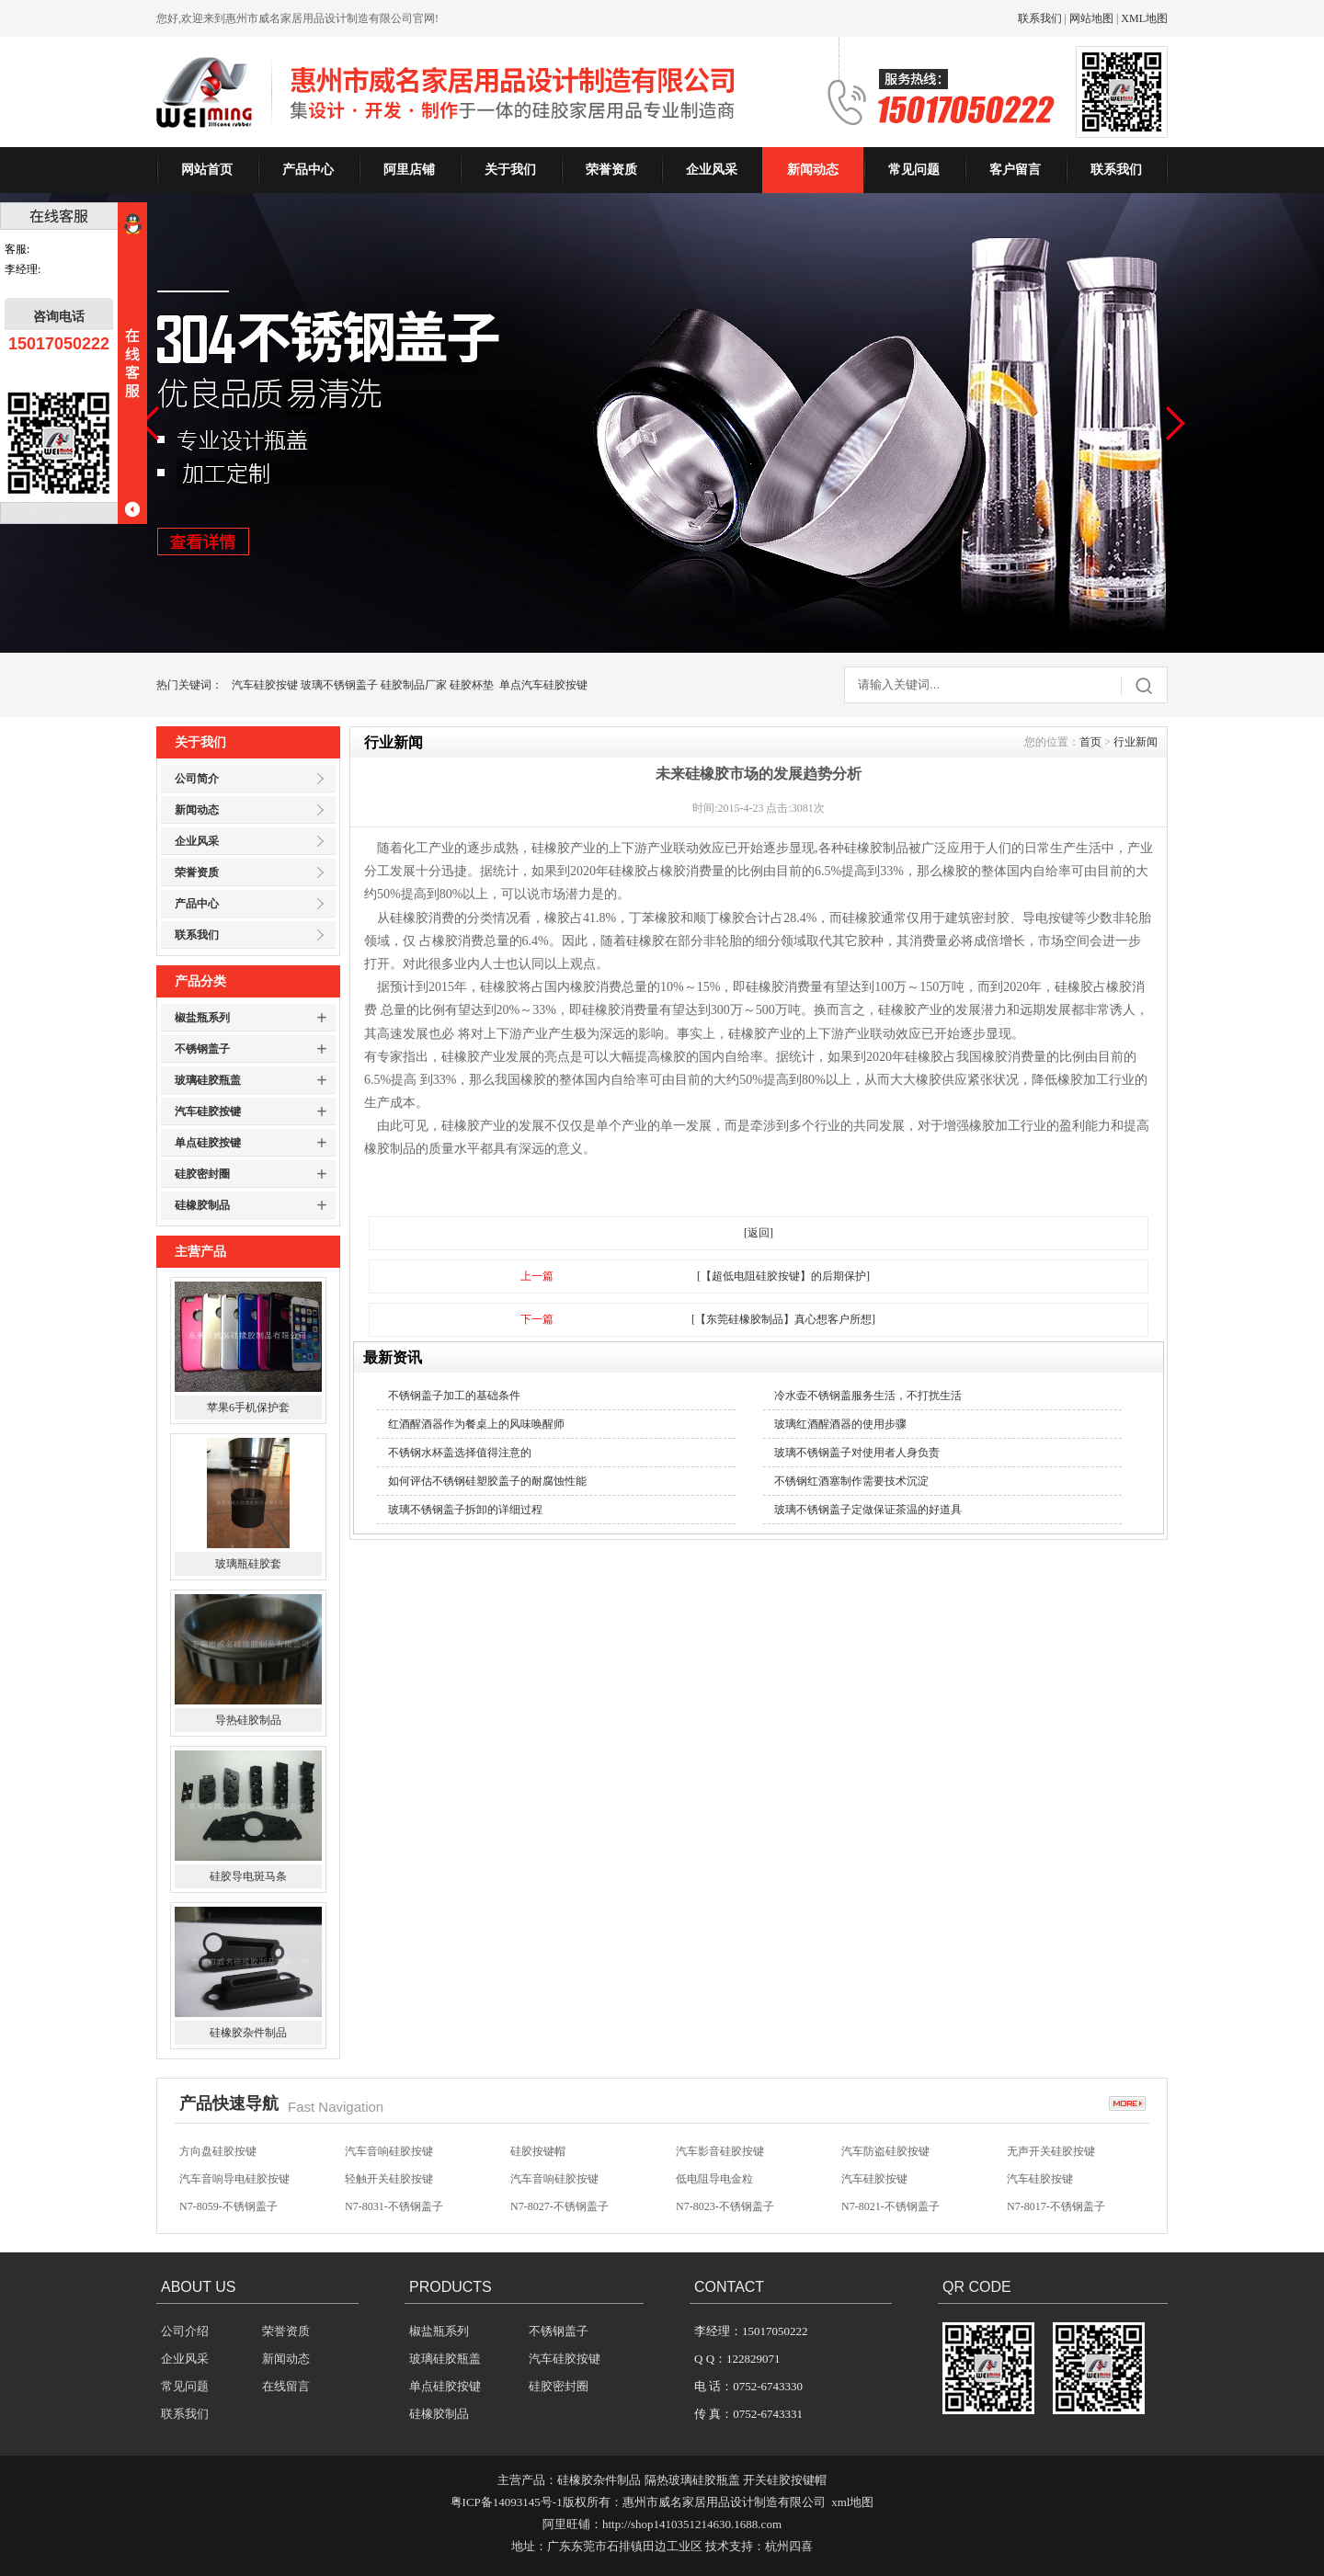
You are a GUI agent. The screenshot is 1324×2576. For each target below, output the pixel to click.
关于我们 (510, 170)
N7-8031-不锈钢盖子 (394, 2206)
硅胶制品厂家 (414, 684)
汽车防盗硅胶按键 (885, 2151)
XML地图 (1144, 18)
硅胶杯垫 (472, 684)
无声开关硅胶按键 (1051, 2151)
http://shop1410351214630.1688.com (692, 2524)
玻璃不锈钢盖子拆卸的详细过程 (465, 1509)
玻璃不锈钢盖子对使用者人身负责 (857, 1452)
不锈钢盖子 (202, 1049)
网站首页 (207, 170)
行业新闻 (1135, 741)
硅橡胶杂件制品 (248, 2032)
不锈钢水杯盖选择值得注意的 (459, 1452)
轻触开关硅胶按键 (389, 2178)
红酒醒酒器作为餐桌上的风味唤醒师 (476, 1424)
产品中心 (308, 170)
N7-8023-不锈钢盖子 (725, 2206)
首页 (1090, 741)
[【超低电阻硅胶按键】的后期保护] (783, 1276)
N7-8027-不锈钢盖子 (559, 2206)
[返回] (758, 1232)
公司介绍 (185, 2331)
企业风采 (711, 170)
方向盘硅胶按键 (218, 2151)
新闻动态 (813, 170)
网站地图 (1091, 18)
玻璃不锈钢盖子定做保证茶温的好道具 (868, 1509)
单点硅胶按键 (208, 1142)
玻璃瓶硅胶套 (248, 1563)
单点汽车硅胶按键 (543, 684)
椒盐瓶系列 (202, 1017)
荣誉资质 (611, 170)
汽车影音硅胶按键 (720, 2151)
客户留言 (1015, 170)
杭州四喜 (789, 2546)
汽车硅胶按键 (265, 684)
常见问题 (914, 170)
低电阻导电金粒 (714, 2178)
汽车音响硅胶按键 (389, 2151)
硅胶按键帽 (537, 2151)
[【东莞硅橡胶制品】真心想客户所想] (783, 1319)
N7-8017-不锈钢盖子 (1056, 2206)
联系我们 (1040, 18)
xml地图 (852, 2502)
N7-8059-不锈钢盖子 (228, 2206)
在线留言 (286, 2386)
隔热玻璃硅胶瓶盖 (692, 2480)
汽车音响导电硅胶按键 (234, 2178)
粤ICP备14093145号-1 (507, 2502)
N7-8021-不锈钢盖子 (890, 2206)
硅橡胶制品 (202, 1205)
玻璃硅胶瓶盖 (208, 1080)
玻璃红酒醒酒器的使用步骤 (840, 1424)
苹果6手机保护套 (248, 1407)
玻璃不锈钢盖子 (339, 684)
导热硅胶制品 (248, 1720)
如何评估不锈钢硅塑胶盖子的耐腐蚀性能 (487, 1481)
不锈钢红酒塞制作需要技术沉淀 (851, 1481)
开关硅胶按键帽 (785, 2480)
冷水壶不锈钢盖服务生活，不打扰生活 (868, 1395)
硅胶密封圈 (202, 1174)
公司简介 (197, 778)
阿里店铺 (409, 170)
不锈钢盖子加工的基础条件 (454, 1395)
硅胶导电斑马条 (248, 1876)
